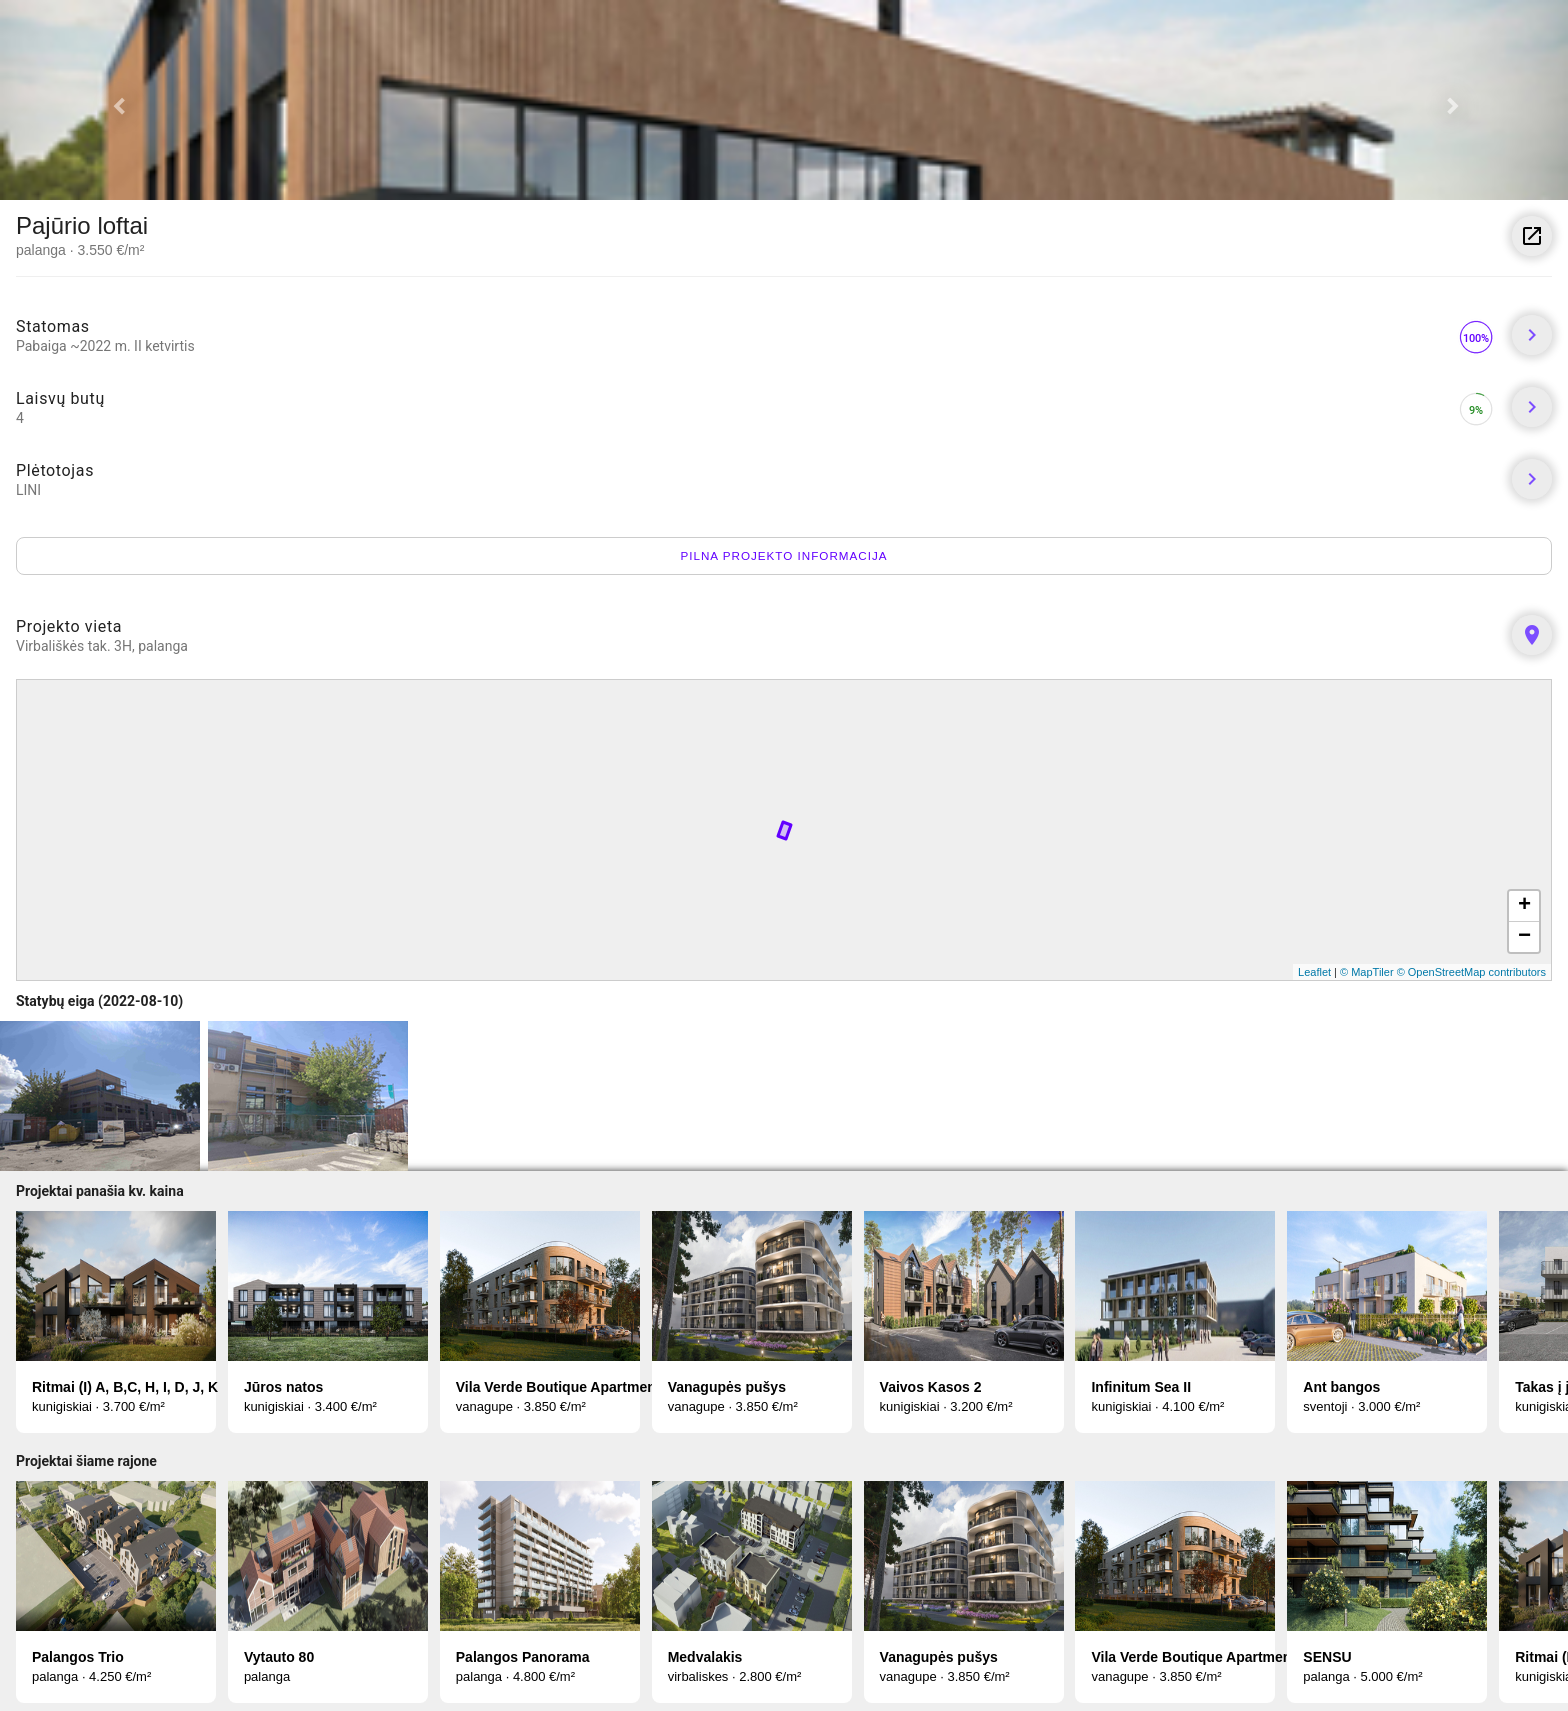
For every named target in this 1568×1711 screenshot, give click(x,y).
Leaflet (1314, 972)
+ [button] (1524, 906)
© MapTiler (1367, 972)
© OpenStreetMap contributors (1471, 972)
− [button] (1524, 937)
